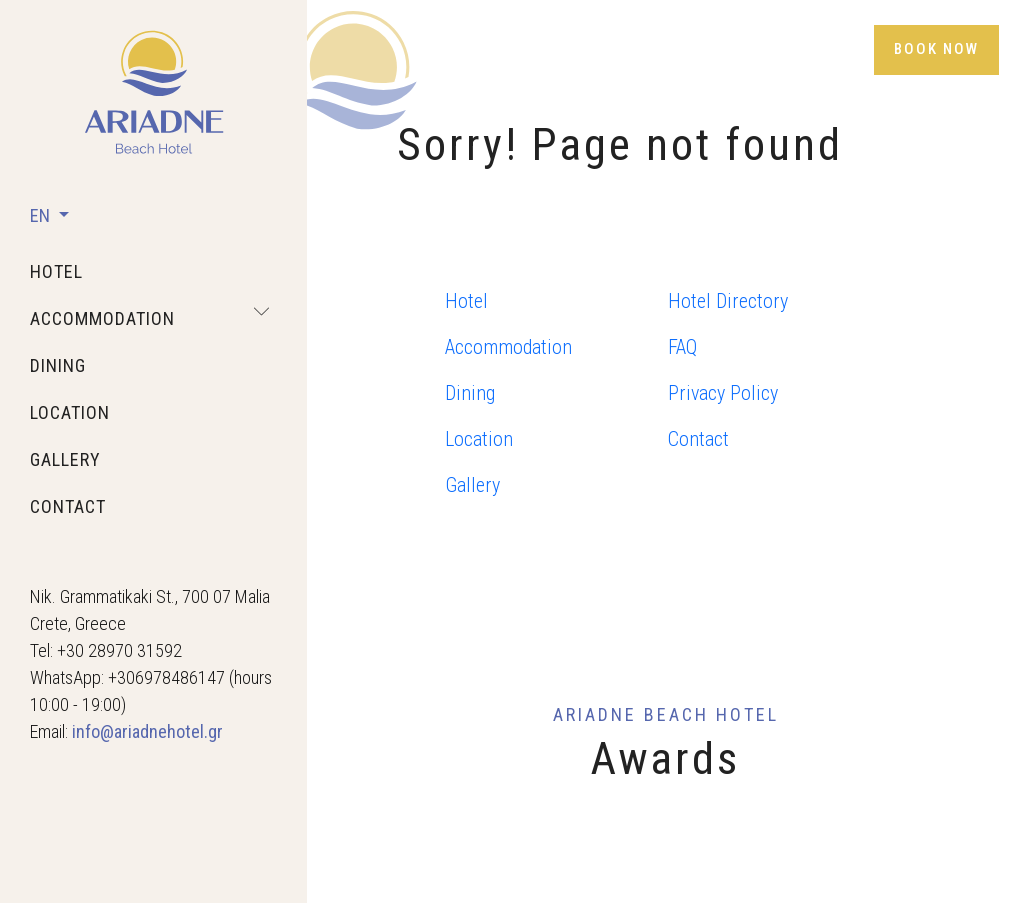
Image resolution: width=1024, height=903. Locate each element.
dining (58, 365)
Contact (698, 439)
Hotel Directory (728, 301)
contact (68, 506)
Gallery (472, 485)
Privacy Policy (723, 393)
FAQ (682, 347)
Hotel (466, 301)
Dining (470, 393)
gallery (65, 459)
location (70, 412)
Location (479, 439)
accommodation (102, 318)
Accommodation (508, 347)
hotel (56, 271)
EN (42, 215)
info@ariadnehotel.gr (147, 731)
